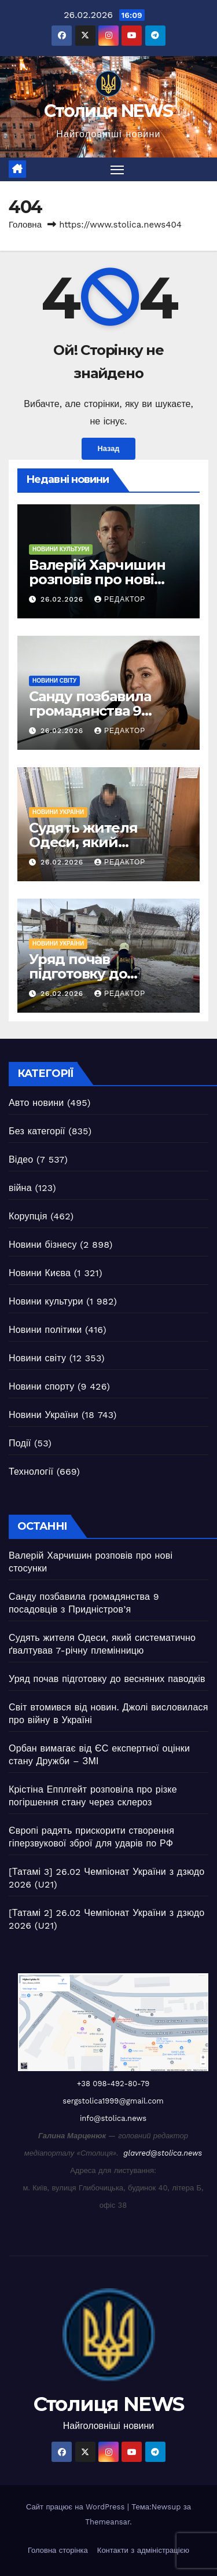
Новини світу (54, 680)
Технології (31, 1471)
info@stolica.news (113, 2118)
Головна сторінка (58, 2550)
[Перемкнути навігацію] (117, 170)
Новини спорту (41, 1386)
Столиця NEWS (108, 111)
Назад (109, 448)
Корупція (28, 1216)
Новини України (58, 812)
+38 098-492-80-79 (113, 2083)
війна (20, 1187)
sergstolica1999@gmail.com (112, 2101)
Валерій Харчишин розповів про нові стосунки (97, 579)
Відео (21, 1159)
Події (20, 1443)
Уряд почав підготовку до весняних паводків (96, 973)
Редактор (119, 599)
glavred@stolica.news (162, 2153)
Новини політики (45, 1329)
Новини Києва (40, 1272)
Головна (25, 224)
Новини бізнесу (43, 1244)
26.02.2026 (63, 599)
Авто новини (36, 1102)
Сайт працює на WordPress (76, 2506)
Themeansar (107, 2522)
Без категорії (37, 1131)
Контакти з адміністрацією (143, 2550)
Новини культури (60, 549)
